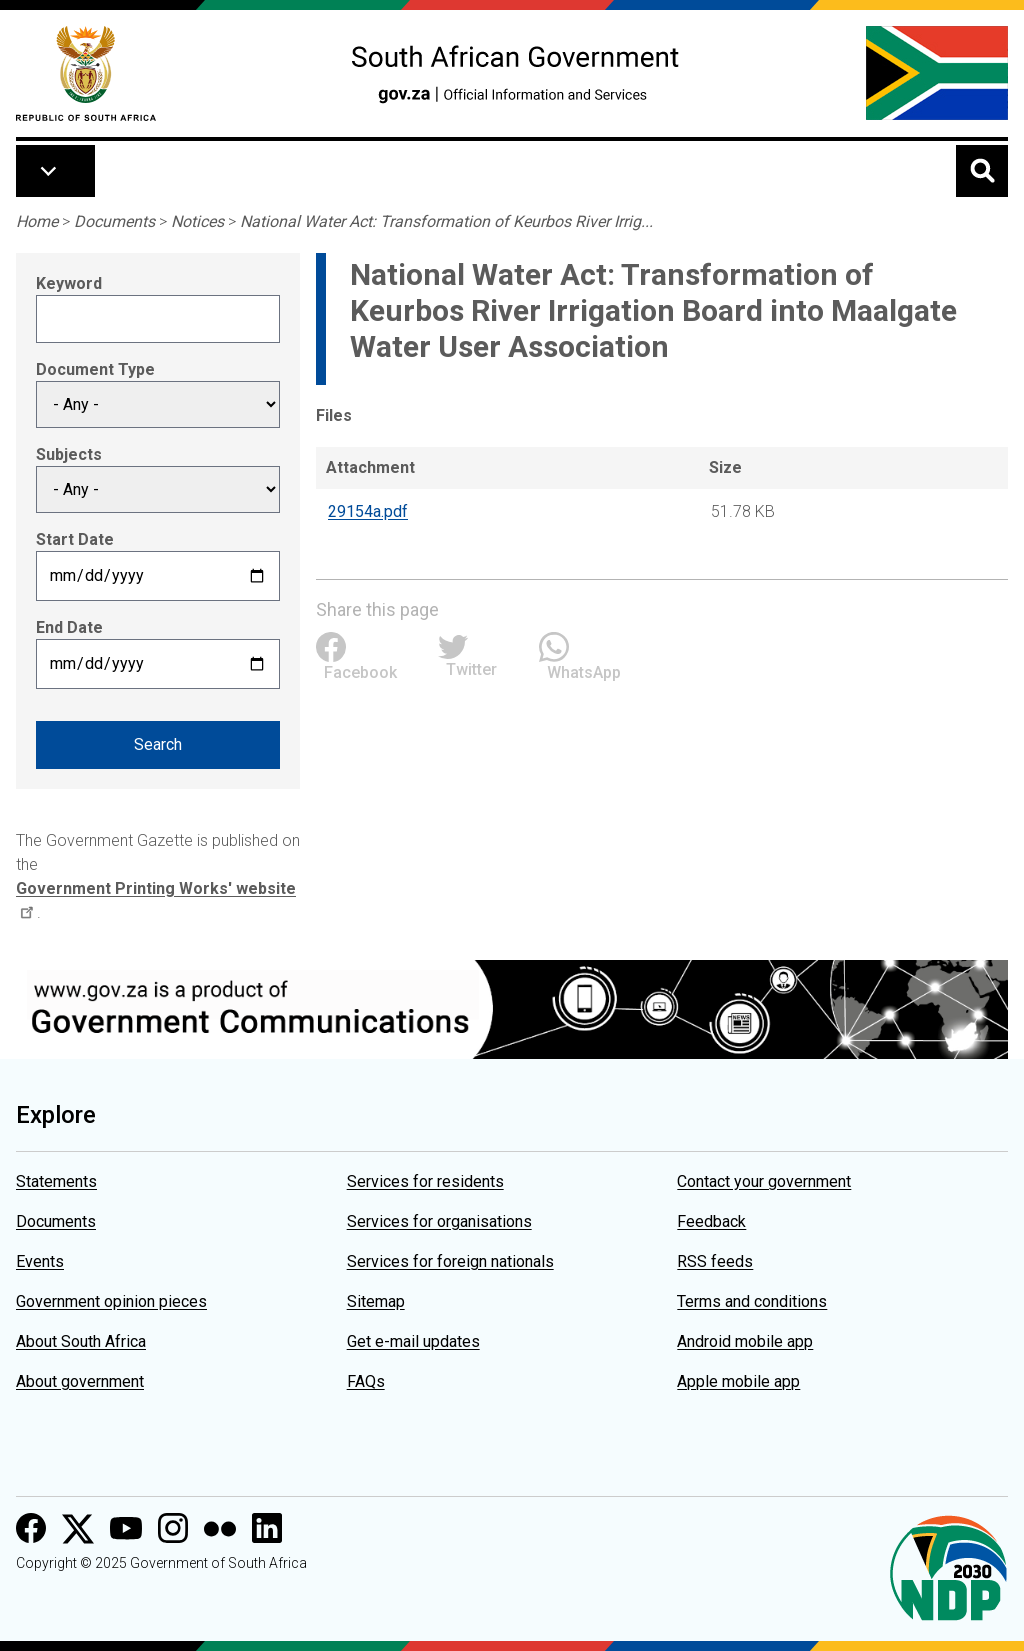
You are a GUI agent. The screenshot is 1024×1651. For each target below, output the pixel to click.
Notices (197, 221)
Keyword (69, 283)
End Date (69, 627)
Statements (56, 1181)
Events (40, 1261)
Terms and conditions (752, 1301)
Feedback (711, 1221)
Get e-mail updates (413, 1341)
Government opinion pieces (111, 1301)
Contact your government (764, 1181)
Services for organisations (439, 1221)
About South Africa (81, 1341)
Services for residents (425, 1181)
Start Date (75, 539)
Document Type (95, 369)
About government (80, 1381)
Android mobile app (745, 1341)
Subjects (69, 454)
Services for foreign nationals (450, 1261)
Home (37, 221)
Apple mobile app (738, 1381)
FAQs (366, 1381)
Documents (114, 221)
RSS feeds (715, 1261)
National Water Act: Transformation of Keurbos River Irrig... (446, 221)
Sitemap (376, 1301)
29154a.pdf (368, 511)
